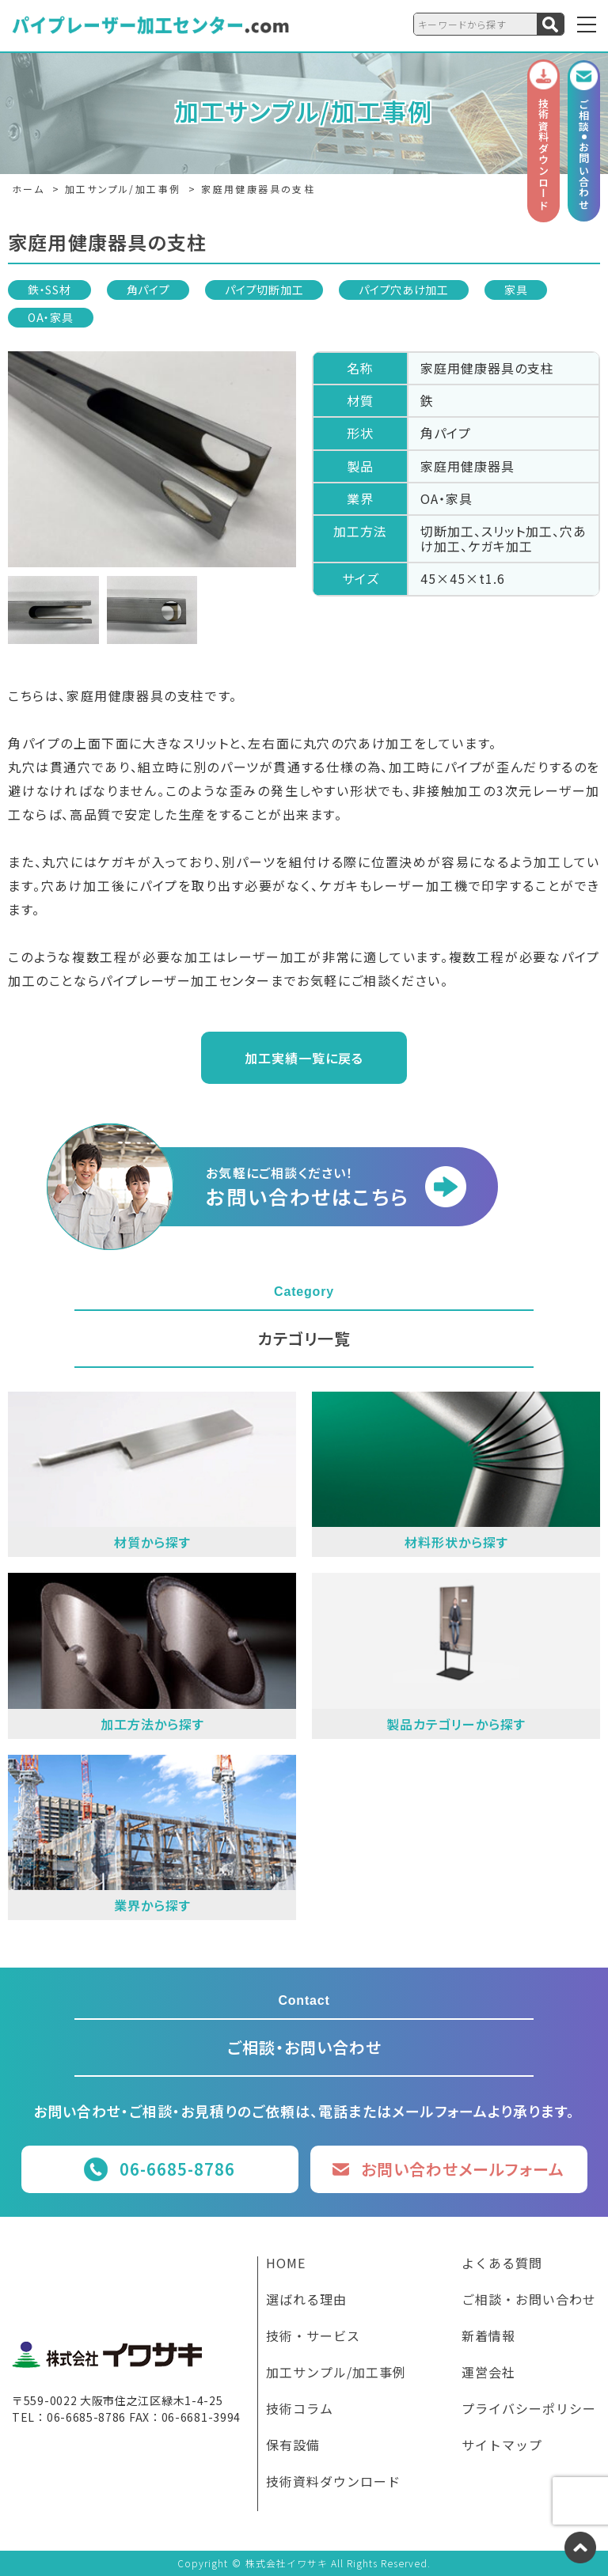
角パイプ (148, 289)
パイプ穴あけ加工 (404, 289)
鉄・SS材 (49, 289)
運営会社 (488, 2373)
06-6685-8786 (177, 2168)
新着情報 (488, 2337)
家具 (515, 289)
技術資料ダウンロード (333, 2483)
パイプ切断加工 (264, 289)
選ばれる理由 (306, 2301)
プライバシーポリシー (529, 2410)
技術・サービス (313, 2337)
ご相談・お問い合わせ (529, 2301)
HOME (286, 2264)
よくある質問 (502, 2264)
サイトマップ (502, 2446)
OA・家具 (51, 317)
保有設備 (293, 2446)
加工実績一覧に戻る (304, 1057)
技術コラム (299, 2410)
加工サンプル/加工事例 (336, 2373)
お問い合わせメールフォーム (462, 2168)
